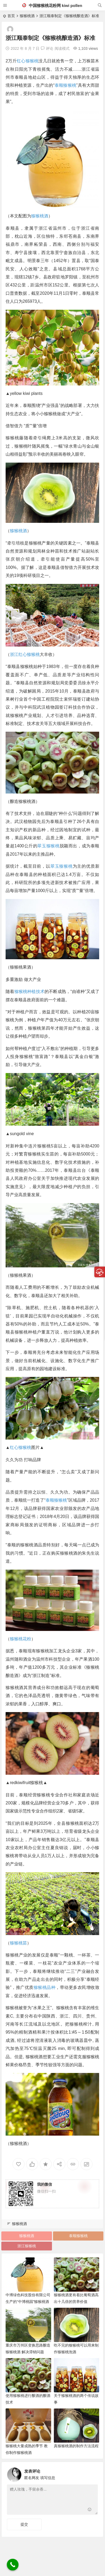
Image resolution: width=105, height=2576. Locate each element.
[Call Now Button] (13, 2565)
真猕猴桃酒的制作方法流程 (76, 2446)
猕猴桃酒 (27, 16)
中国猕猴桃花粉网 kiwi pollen (52, 5)
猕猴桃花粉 (20, 1639)
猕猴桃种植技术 (29, 991)
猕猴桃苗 (18, 1943)
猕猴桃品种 (44, 1987)
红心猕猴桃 (28, 61)
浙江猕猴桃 (26, 2246)
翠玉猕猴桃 (48, 846)
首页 (11, 16)
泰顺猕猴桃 (65, 85)
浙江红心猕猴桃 (25, 654)
